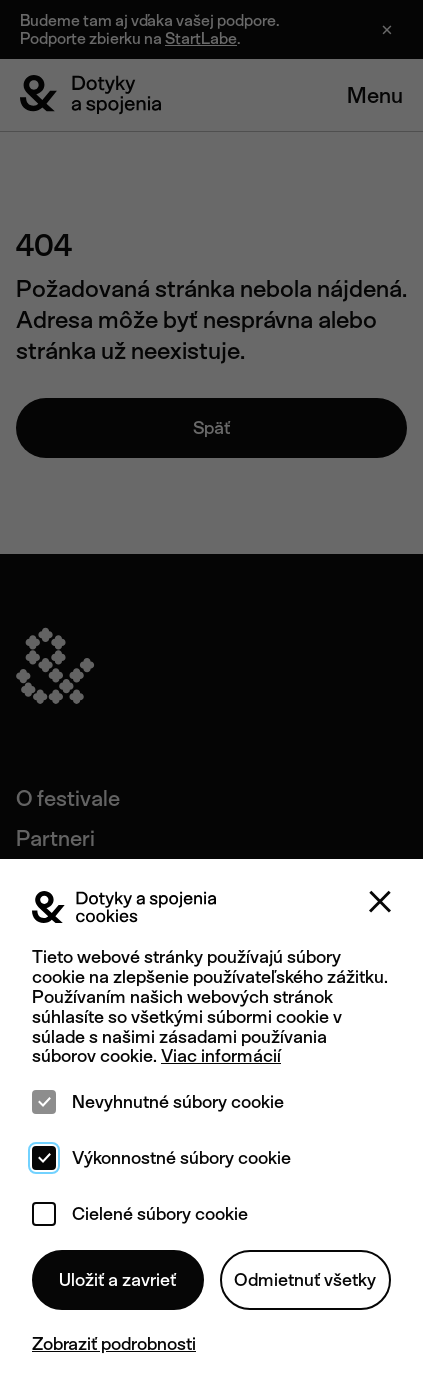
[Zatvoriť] (380, 902)
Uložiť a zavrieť (117, 1279)
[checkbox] (44, 1102)
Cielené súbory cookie (160, 1214)
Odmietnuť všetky (305, 1279)
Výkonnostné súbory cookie (181, 1158)
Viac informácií (221, 1055)
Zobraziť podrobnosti (114, 1344)
